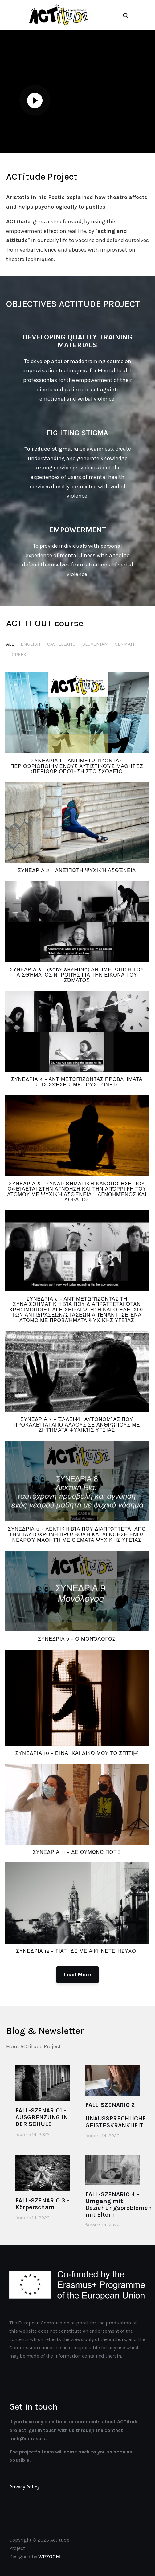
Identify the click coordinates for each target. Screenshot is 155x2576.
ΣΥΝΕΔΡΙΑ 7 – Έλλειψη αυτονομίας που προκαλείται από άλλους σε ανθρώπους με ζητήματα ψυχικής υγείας (77, 1424)
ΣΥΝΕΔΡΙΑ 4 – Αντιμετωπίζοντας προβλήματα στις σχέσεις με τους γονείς (76, 1082)
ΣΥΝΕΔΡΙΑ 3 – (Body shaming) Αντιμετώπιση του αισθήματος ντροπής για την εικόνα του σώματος (77, 975)
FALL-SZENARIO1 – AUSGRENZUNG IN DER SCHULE (41, 2117)
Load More (77, 1974)
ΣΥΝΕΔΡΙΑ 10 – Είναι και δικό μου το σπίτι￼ (76, 1753)
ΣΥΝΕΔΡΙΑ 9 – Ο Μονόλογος (77, 1639)
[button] (139, 15)
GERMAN (124, 644)
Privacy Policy (24, 2487)
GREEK (19, 654)
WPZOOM (49, 2556)
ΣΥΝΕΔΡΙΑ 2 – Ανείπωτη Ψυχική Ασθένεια (77, 870)
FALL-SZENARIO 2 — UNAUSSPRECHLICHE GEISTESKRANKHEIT (115, 2115)
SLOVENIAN (95, 644)
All (10, 644)
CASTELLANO (61, 644)
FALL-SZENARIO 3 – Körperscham (42, 2204)
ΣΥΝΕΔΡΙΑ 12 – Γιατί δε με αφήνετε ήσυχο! (76, 1951)
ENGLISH (30, 644)
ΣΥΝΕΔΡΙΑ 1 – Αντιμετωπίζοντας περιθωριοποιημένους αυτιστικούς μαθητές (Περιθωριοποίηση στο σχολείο (76, 766)
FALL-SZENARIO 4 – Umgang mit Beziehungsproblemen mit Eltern (118, 2204)
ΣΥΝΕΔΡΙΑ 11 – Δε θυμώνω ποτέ (77, 1852)
